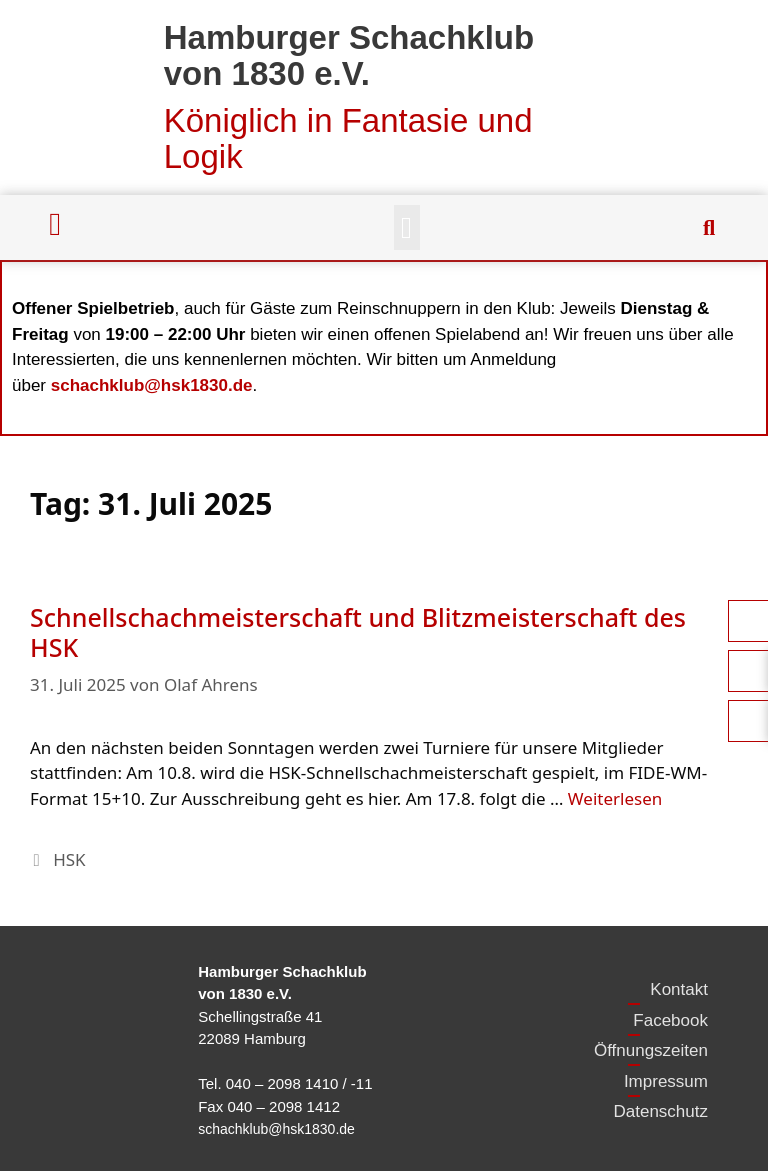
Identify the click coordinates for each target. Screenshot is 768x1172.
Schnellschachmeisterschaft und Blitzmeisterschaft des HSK (358, 632)
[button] (407, 227)
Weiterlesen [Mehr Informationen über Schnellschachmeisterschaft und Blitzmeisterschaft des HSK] (615, 798)
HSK (69, 859)
